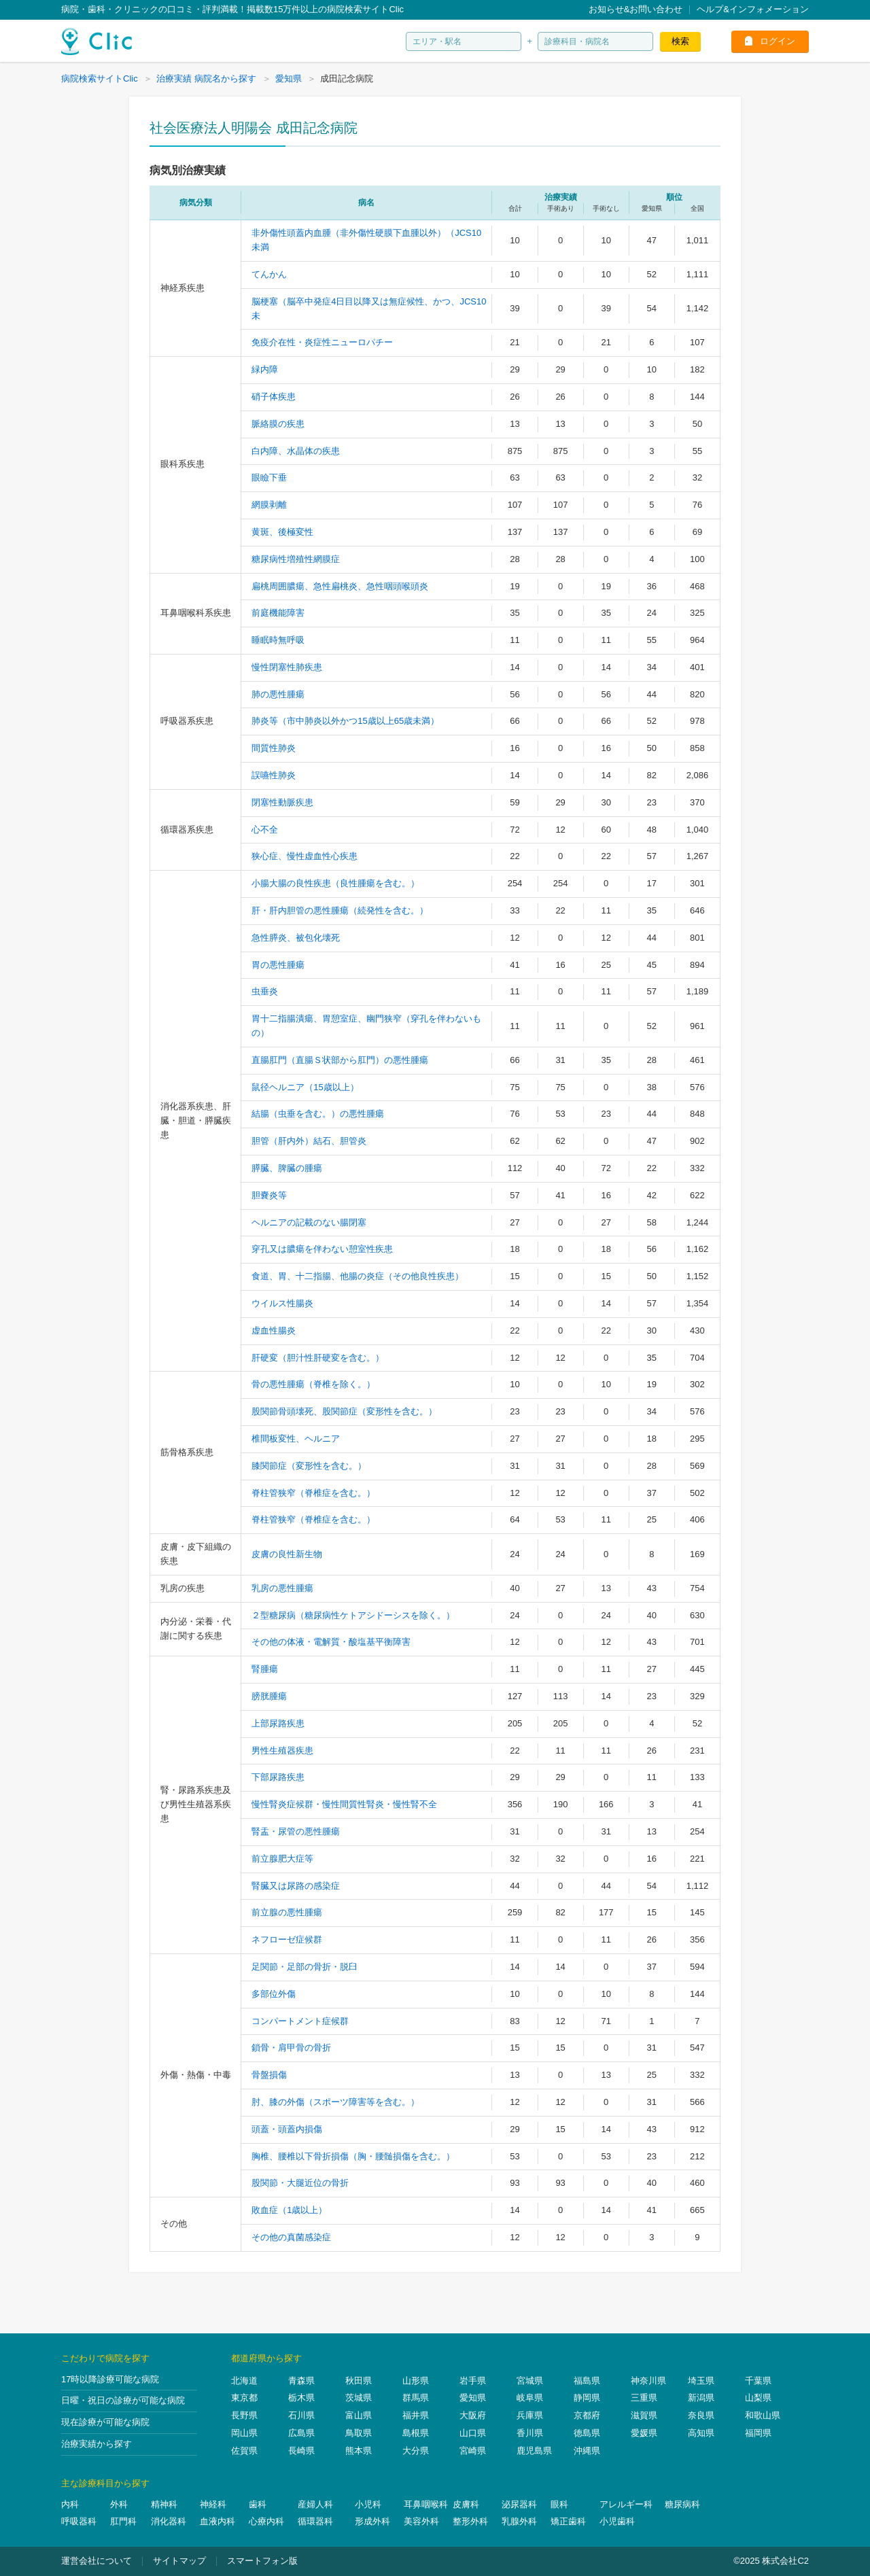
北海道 (244, 2380)
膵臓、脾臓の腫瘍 (286, 1168)
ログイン (777, 41)
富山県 (358, 2415)
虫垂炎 (264, 991)
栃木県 (301, 2397)
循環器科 (315, 2521)
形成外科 (372, 2521)
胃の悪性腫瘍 (277, 965)
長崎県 (301, 2451)
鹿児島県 (534, 2451)
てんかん (269, 274)
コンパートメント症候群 (300, 2021)
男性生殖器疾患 (282, 1750)
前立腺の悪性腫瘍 (286, 1912)
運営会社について (96, 2561)
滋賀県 (644, 2415)
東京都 (244, 2397)
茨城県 (358, 2397)
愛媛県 (644, 2433)
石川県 (301, 2415)
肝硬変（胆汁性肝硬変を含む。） (317, 1358)
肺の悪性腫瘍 (277, 694)
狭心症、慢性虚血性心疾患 (304, 856)
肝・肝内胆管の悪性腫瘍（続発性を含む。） (339, 910)
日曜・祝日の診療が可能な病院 (123, 2400)
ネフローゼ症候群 (286, 1939)
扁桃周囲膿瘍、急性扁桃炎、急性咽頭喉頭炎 (339, 586)
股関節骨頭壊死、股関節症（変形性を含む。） (344, 1411)
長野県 (244, 2415)
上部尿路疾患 (277, 1723)
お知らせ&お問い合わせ (636, 9)
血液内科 (217, 2521)
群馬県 (415, 2397)
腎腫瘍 (264, 1669)
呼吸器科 (79, 2521)
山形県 (415, 2380)
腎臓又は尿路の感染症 (295, 1886)
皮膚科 (466, 2504)
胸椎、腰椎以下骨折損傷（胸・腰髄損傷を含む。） (353, 2156)
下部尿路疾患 (277, 1777)
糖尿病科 (682, 2504)
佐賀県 (244, 2451)
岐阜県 (530, 2397)
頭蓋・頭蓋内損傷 (286, 2129)
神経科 (213, 2504)
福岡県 (758, 2433)
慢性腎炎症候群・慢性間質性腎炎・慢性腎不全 (344, 1804)
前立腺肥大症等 (282, 1858)
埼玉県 (701, 2380)
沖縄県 (587, 2451)
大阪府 (472, 2415)
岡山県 (244, 2433)
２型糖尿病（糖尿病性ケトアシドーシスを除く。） (353, 1615)
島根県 (415, 2433)
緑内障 (264, 369)
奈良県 (701, 2415)
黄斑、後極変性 (282, 532)
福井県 (415, 2415)
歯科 (257, 2504)
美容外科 (421, 2521)
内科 (70, 2504)
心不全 (264, 829)
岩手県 (472, 2380)
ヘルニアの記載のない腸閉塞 (308, 1222)
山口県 (472, 2433)
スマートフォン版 (262, 2561)
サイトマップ (179, 2561)
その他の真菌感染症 (291, 2237)
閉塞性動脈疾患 (282, 802)
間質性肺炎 (273, 748)
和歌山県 (762, 2415)
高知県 (701, 2433)
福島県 (587, 2380)
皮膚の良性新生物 (286, 1554)
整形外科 (470, 2521)
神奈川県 (648, 2380)
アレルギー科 (625, 2504)
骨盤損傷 (269, 2075)
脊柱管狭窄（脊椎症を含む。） (313, 1493)
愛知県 (472, 2397)
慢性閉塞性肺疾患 (286, 667)
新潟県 (701, 2397)
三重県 (644, 2397)
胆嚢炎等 (269, 1195)
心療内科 (266, 2521)
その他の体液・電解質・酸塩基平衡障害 (331, 1642)
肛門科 (123, 2521)
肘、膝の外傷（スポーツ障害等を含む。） (335, 2102)
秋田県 (358, 2380)
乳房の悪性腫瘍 (282, 1588)
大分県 (415, 2451)
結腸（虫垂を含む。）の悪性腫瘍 (317, 1114)
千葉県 (758, 2380)
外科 (119, 2504)
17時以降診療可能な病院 (110, 2379)
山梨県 (758, 2397)
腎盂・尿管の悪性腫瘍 (295, 1831)
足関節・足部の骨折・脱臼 (304, 1967)
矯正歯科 (568, 2521)
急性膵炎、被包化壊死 (295, 938)
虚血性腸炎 (273, 1330)
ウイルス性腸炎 (282, 1303)
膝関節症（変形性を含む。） (308, 1466)
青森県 (301, 2380)
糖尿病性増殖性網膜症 (295, 559)
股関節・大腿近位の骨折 (300, 2183)
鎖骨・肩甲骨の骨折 (291, 2047)
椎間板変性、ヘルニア (295, 1438)
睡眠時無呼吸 (277, 640)
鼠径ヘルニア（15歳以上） (304, 1087)
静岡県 (587, 2397)
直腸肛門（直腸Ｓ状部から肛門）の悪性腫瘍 (339, 1060)
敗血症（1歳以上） (289, 2210)
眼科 (559, 2504)
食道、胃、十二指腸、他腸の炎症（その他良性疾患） (357, 1276)
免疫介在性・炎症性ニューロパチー (322, 342)
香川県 (530, 2433)
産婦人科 (315, 2504)
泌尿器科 (519, 2504)
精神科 (164, 2504)
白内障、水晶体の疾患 (295, 451)
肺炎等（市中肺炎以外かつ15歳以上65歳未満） (345, 721)
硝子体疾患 (273, 396)
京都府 (587, 2415)
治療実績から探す (96, 2444)
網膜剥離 (269, 505)
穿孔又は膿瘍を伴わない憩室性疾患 (322, 1249)
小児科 (368, 2504)
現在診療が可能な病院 (105, 2422)
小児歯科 (617, 2521)
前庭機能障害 (277, 613)
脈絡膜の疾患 (277, 424)
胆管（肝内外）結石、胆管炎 (308, 1141)
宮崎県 (472, 2451)
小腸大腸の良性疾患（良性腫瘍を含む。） (335, 883)
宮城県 (530, 2380)
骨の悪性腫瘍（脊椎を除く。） (313, 1384)
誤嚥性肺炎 (273, 775)
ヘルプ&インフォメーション (753, 9)
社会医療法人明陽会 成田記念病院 (254, 127)
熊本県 (358, 2451)
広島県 (301, 2433)
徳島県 (587, 2433)
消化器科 (168, 2521)
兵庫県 (530, 2415)
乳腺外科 (519, 2521)
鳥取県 (358, 2433)
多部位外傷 (273, 1994)
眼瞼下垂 (269, 477)
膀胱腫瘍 (269, 1696)
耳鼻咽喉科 (426, 2504)
